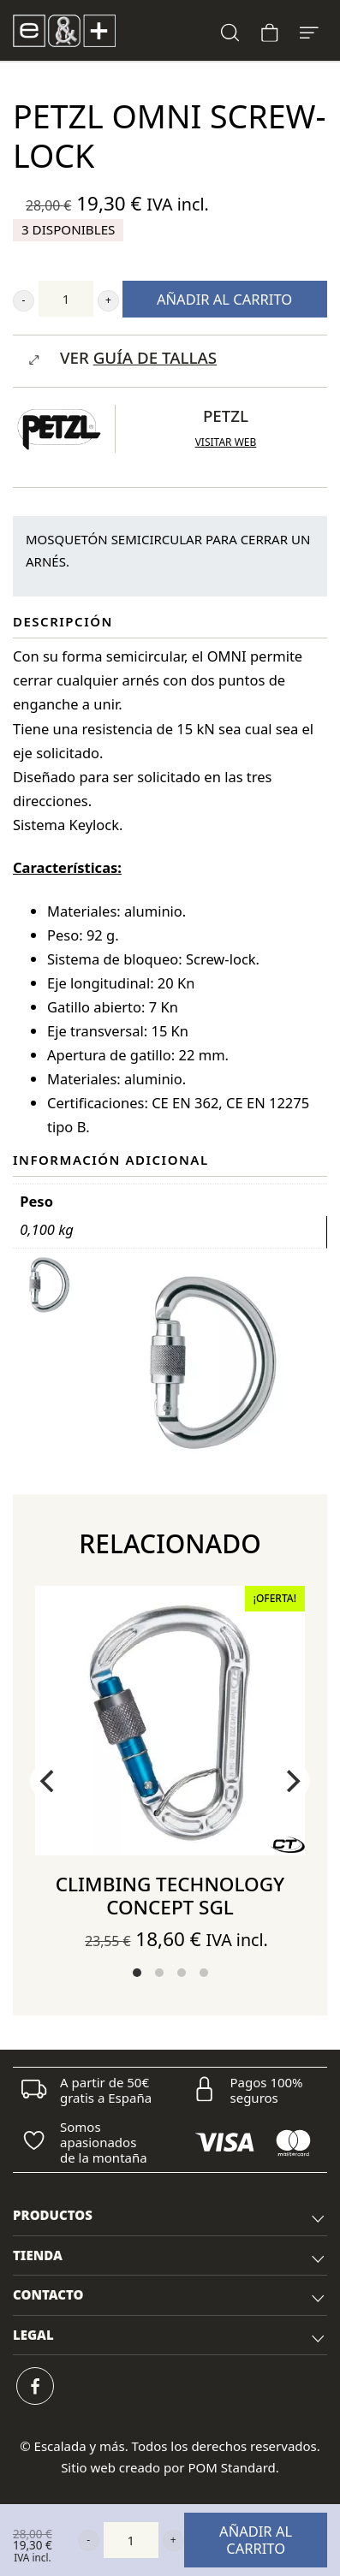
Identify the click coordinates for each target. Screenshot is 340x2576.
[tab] (170, 2216)
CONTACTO (170, 2297)
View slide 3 (181, 1972)
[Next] (291, 1781)
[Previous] (49, 1781)
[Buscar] (230, 30)
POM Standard (231, 2467)
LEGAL (170, 2337)
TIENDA (170, 2257)
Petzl (225, 415)
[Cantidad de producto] (66, 299)
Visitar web (226, 442)
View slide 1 (137, 1972)
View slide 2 (159, 1972)
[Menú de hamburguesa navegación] (309, 30)
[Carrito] (270, 30)
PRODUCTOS (170, 2217)
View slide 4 (204, 1972)
